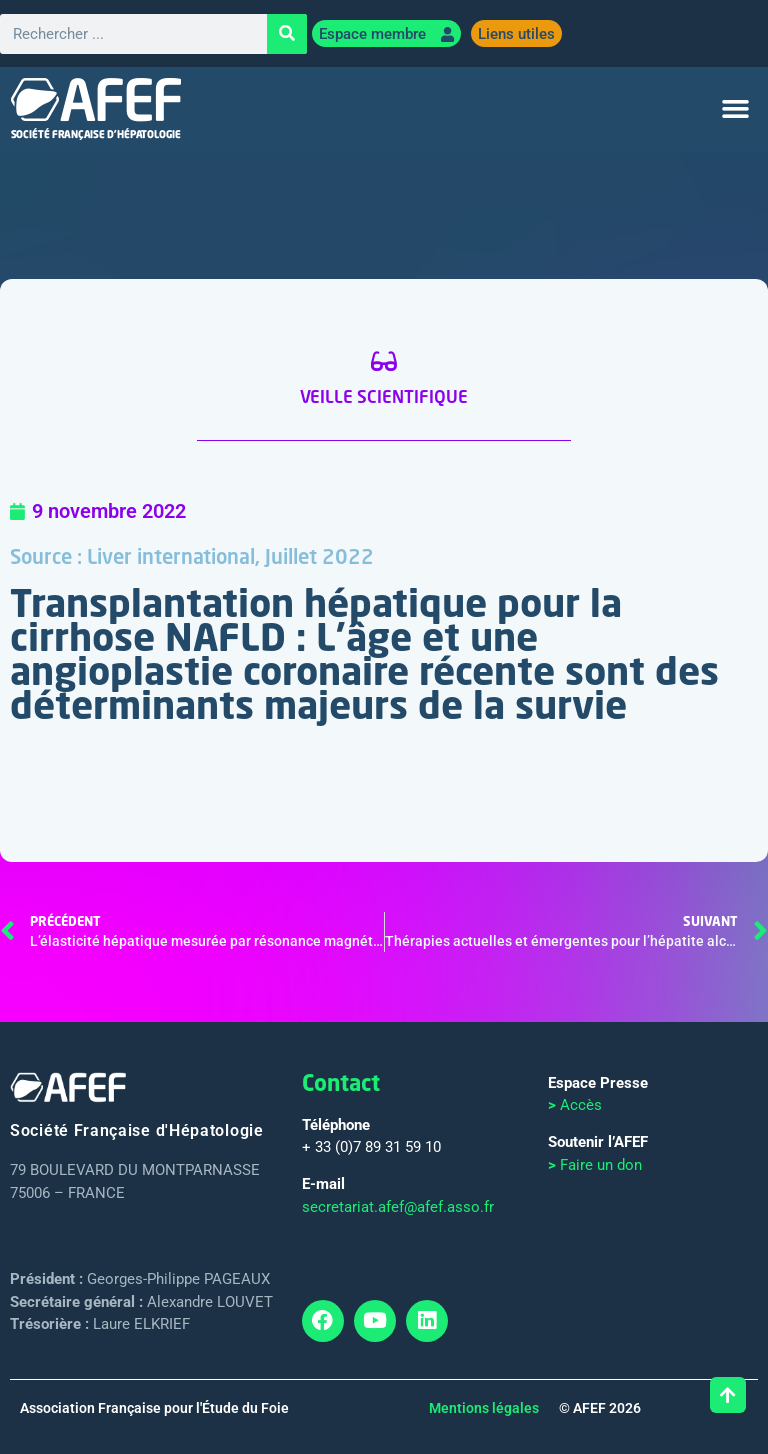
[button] (736, 109)
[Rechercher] (287, 34)
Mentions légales (484, 1408)
